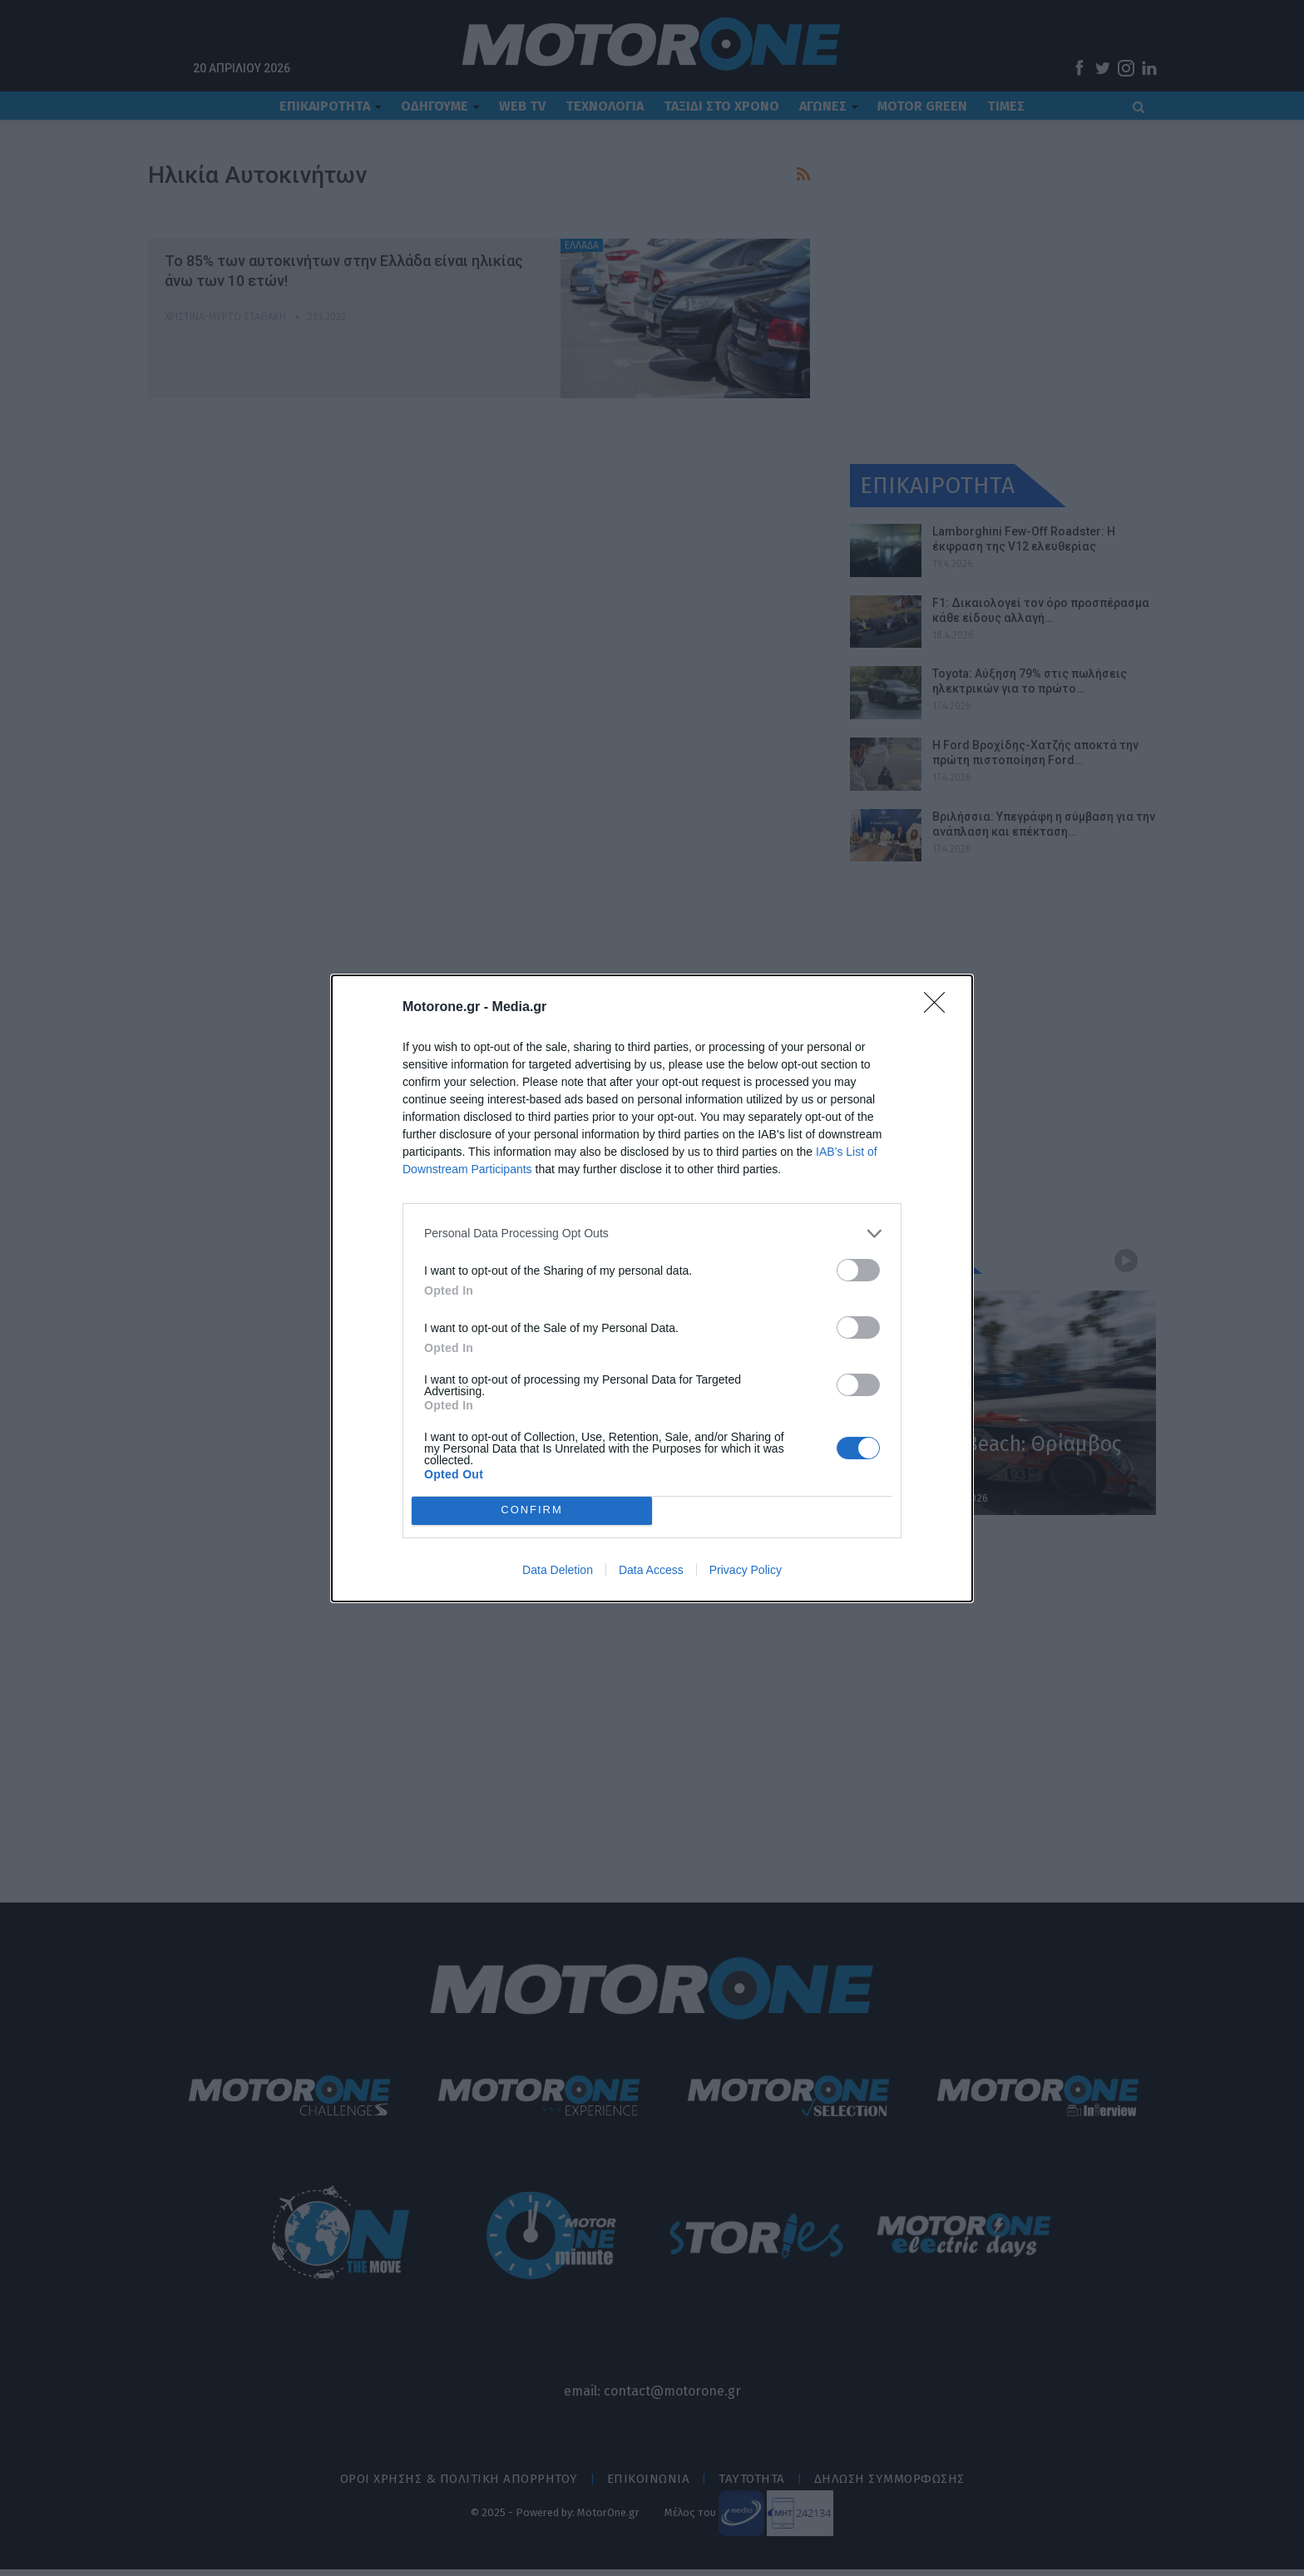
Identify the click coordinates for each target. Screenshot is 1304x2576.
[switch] (858, 1270)
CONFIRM (532, 1510)
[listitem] (652, 1233)
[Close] (940, 1008)
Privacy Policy (745, 1570)
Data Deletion (557, 1570)
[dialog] (652, 1288)
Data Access (651, 1570)
